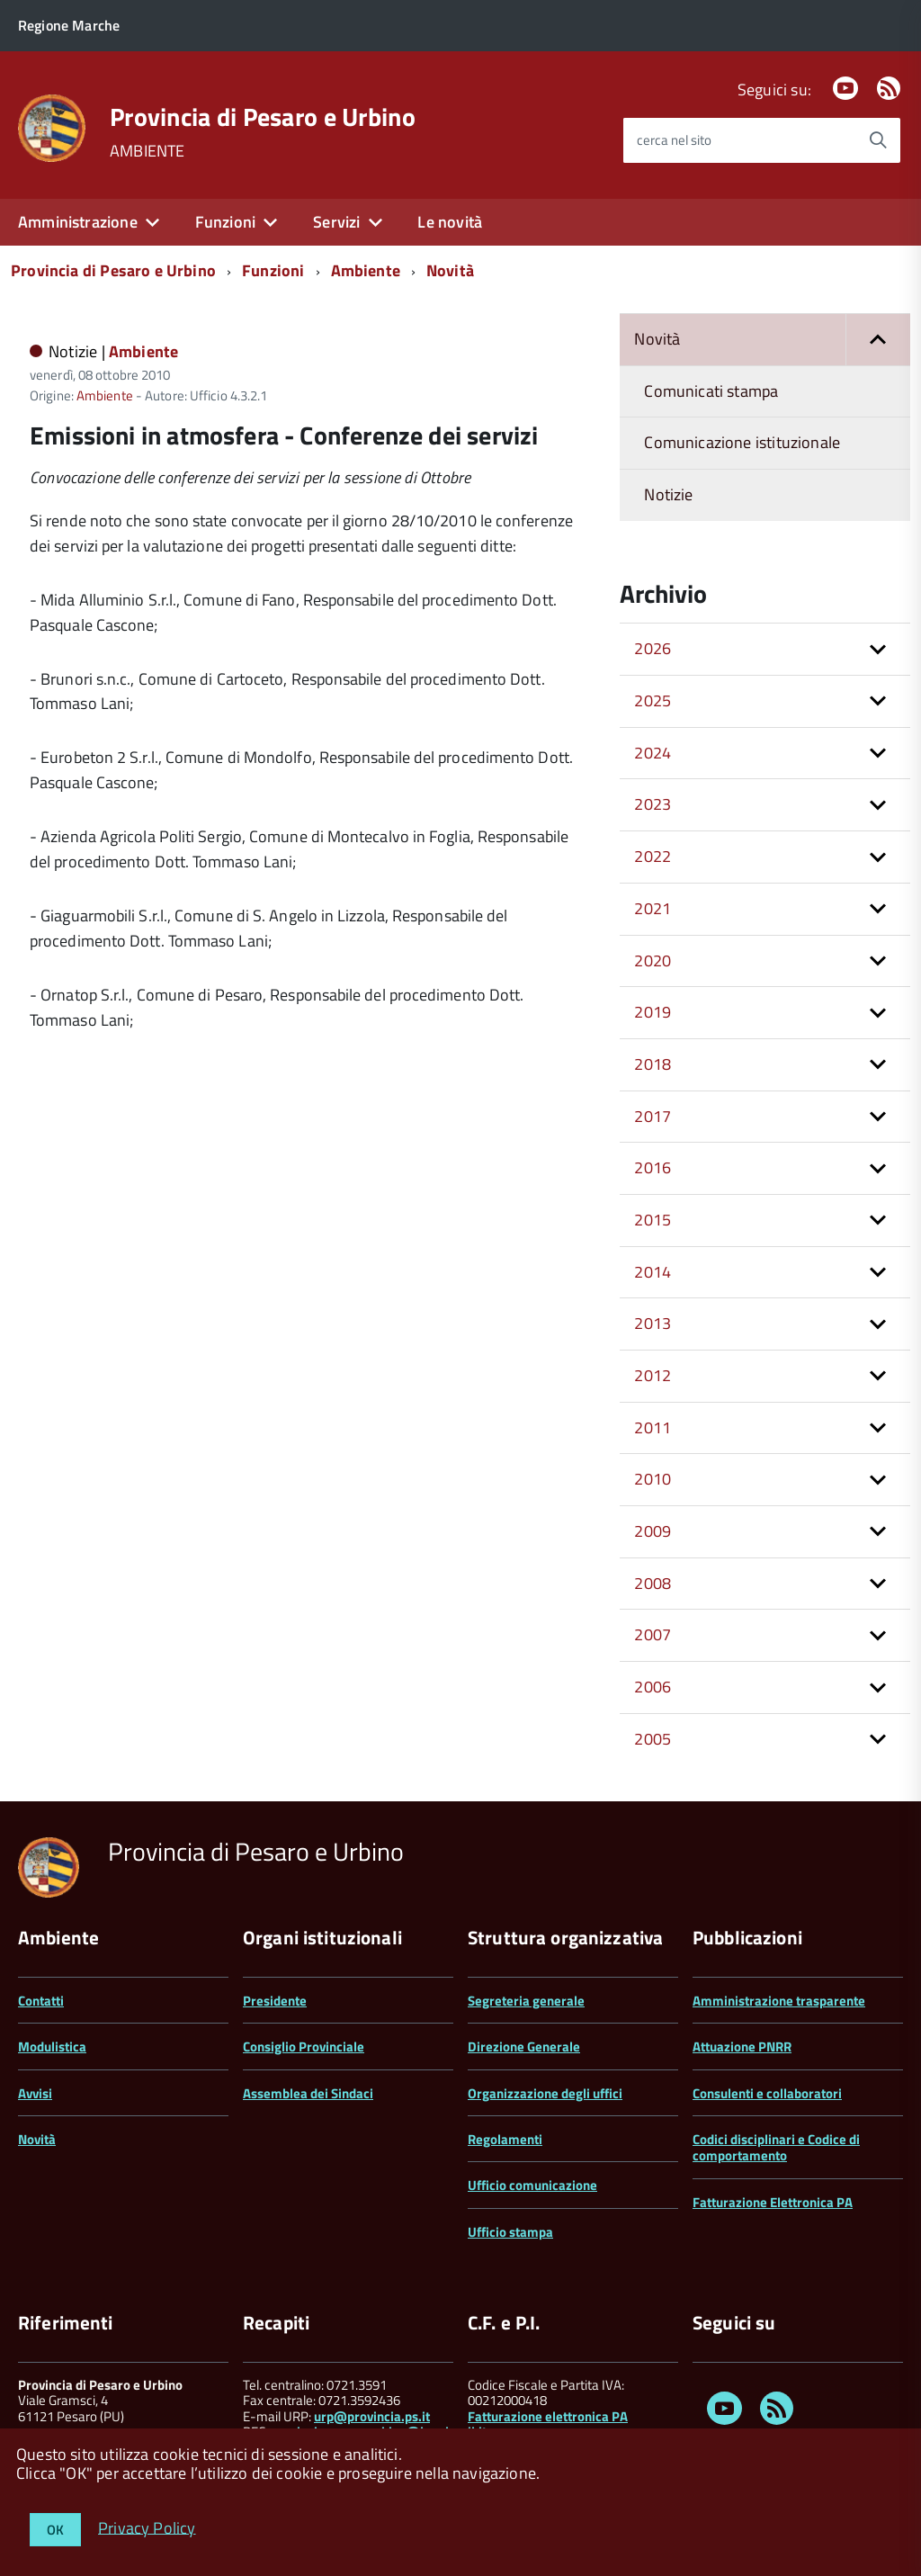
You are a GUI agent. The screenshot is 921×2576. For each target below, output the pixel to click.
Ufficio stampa (510, 2231)
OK (55, 2529)
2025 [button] (652, 700)
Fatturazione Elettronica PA (773, 2202)
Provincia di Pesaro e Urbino (263, 117)
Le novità (449, 222)
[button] (877, 339)
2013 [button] (652, 1323)
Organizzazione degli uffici (545, 2093)
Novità (450, 270)
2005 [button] (652, 1739)
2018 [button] (652, 1064)
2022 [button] (652, 856)
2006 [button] (652, 1686)
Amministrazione (78, 222)
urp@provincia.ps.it (372, 2416)
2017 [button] (652, 1116)
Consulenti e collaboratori (767, 2093)
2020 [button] (652, 960)
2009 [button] (652, 1531)
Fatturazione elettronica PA (548, 2416)
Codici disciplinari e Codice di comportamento (776, 2147)
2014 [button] (652, 1272)
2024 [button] (652, 752)
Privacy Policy (147, 2527)
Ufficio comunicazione (532, 2185)
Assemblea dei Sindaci (308, 2093)
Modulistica (52, 2046)
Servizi (336, 222)
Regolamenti (505, 2139)
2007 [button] (652, 1634)
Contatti (41, 2000)
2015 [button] (652, 1219)
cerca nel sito (674, 140)
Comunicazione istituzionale (742, 442)
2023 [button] (652, 804)
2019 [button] (652, 1012)
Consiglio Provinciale (303, 2046)
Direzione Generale (524, 2046)
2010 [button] (652, 1479)
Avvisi (35, 2093)
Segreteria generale (526, 2000)
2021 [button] (652, 908)
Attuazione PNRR (742, 2046)
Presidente (275, 2000)
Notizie (668, 494)
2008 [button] (652, 1583)
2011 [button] (652, 1427)
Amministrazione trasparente (779, 2000)
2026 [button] (652, 648)
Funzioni (225, 222)
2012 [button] (652, 1375)
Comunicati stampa (711, 391)
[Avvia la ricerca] (877, 140)
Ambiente (365, 270)
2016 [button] (652, 1167)
